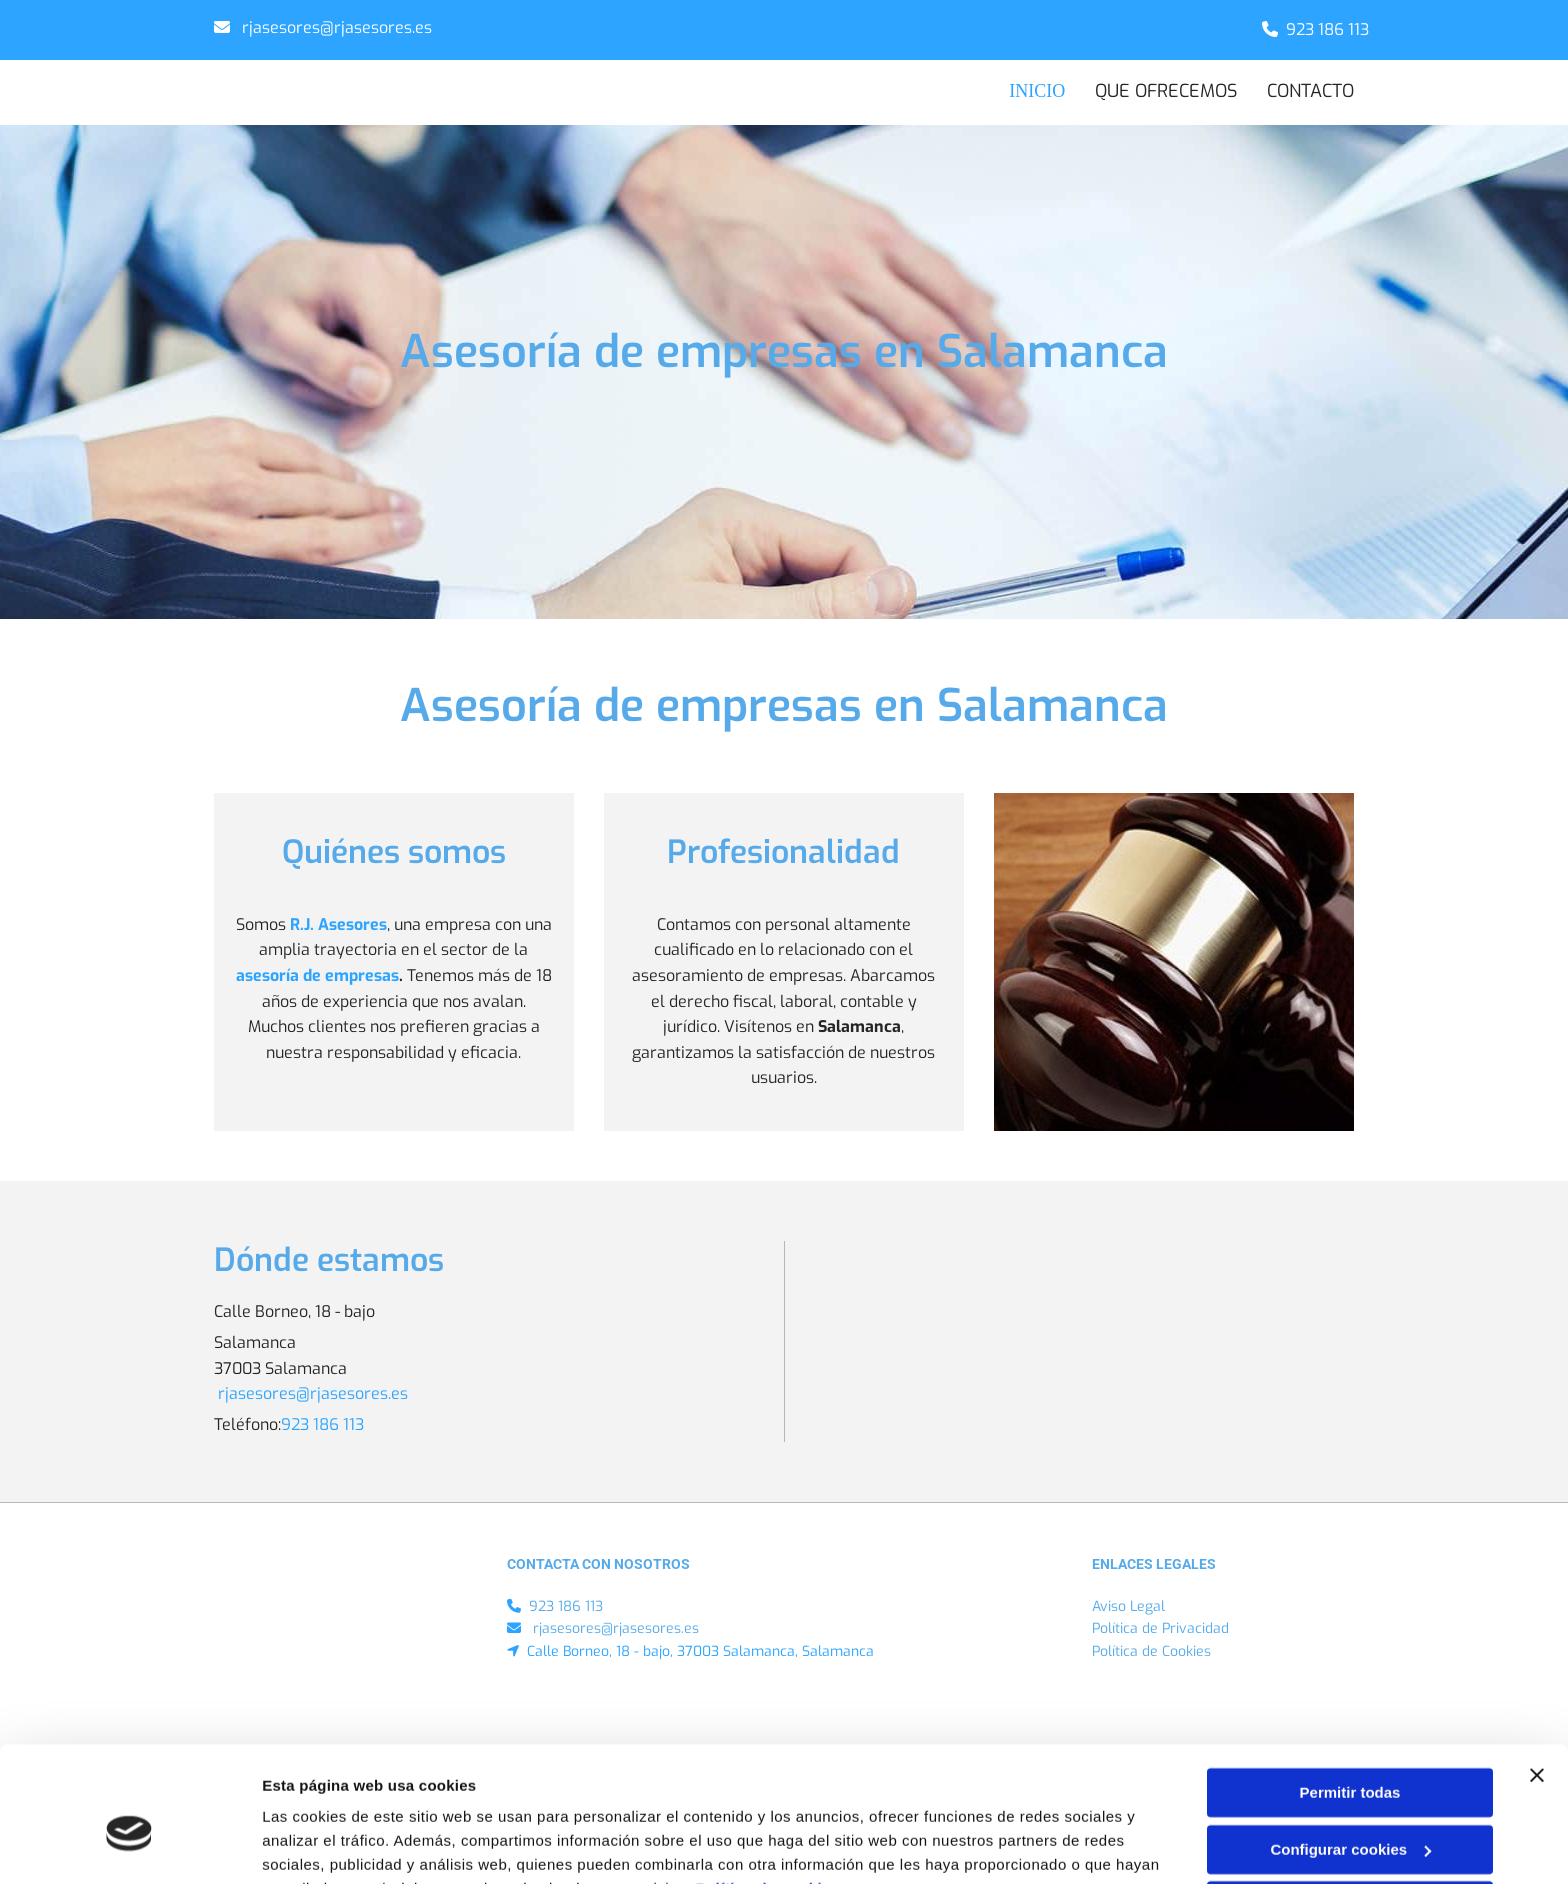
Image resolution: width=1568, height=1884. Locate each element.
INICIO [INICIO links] (1042, 91)
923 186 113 (1327, 29)
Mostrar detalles (320, 1844)
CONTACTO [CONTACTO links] (1310, 91)
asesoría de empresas (317, 976)
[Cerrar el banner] (1537, 1676)
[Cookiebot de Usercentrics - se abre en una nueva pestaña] (129, 1845)
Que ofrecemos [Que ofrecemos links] (1166, 91)
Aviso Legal (1128, 1606)
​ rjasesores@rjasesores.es (335, 27)
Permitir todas (1350, 1693)
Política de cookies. (769, 1789)
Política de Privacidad (1160, 1629)
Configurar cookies (1350, 1749)
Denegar (1350, 1806)
